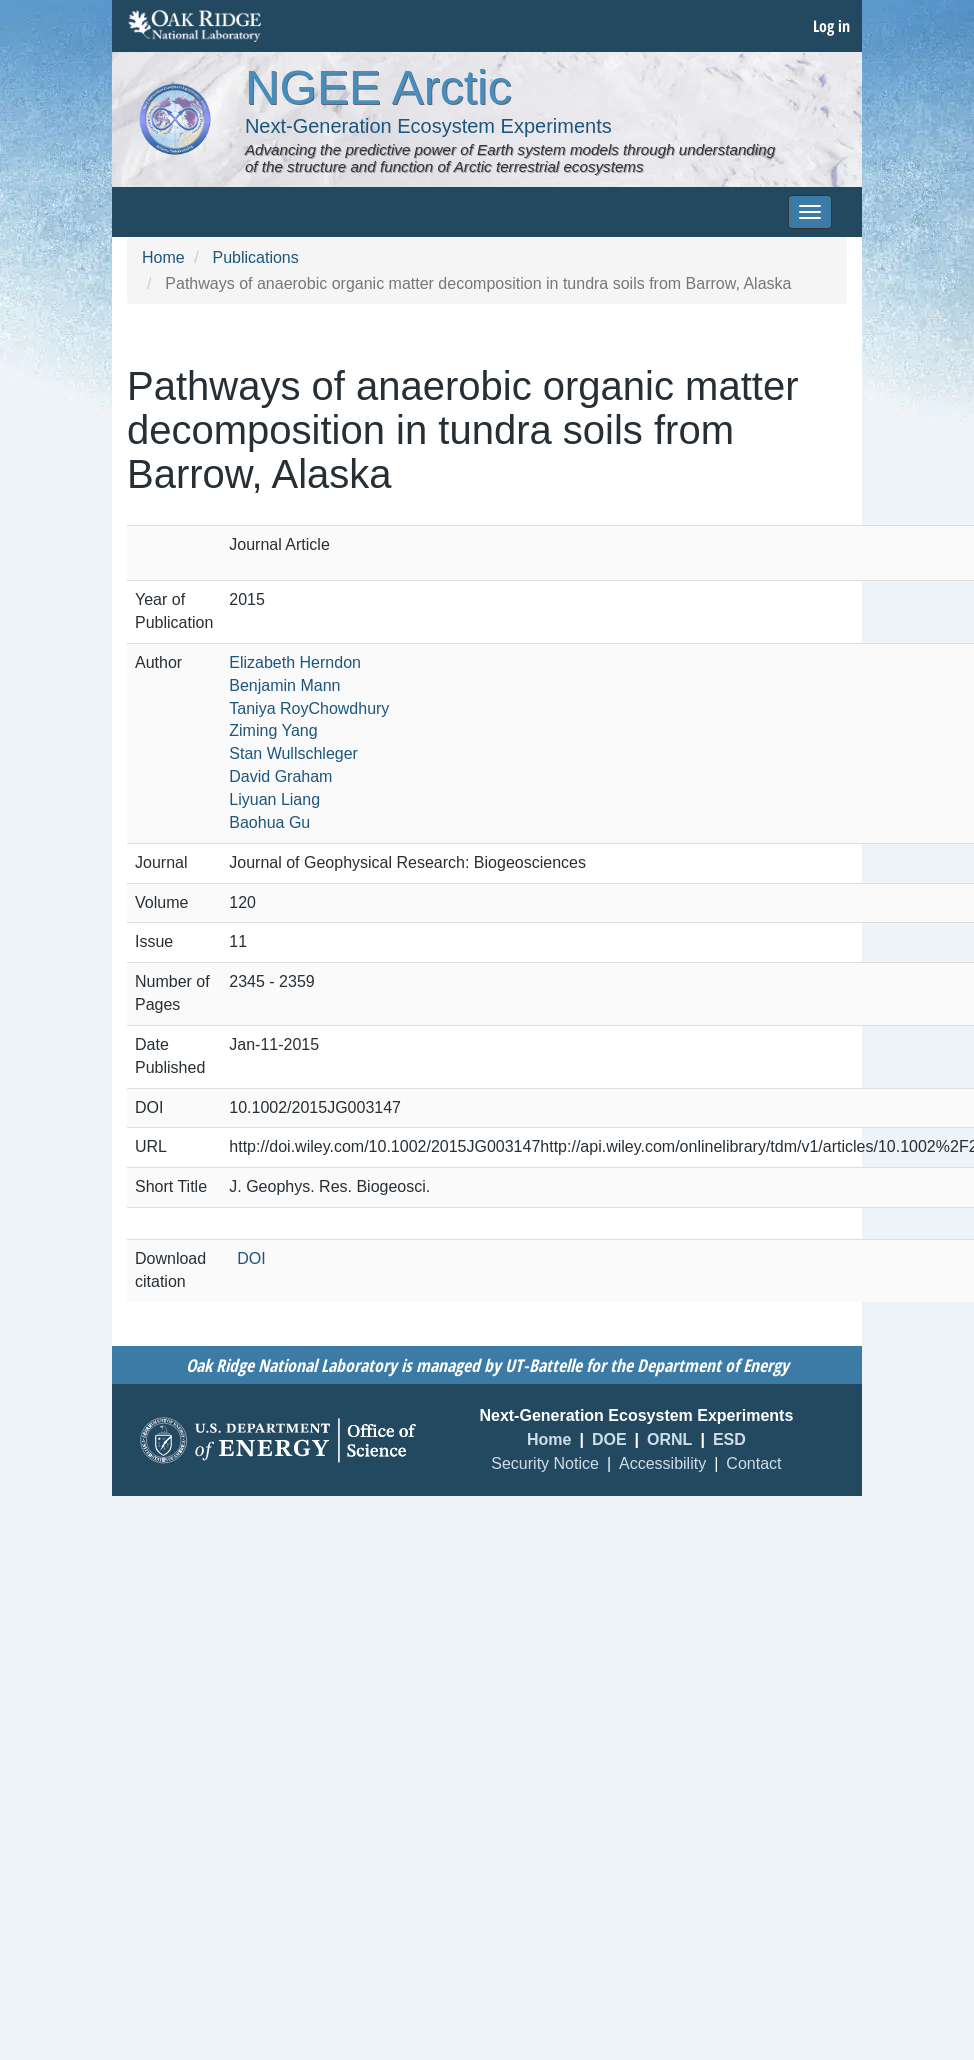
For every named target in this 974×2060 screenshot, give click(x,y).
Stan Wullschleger (293, 753)
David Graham (280, 776)
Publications (255, 257)
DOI (251, 1258)
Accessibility (662, 1463)
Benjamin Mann (284, 685)
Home (163, 257)
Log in (831, 26)
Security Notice (545, 1463)
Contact (753, 1463)
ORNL (669, 1439)
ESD (729, 1439)
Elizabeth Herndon (295, 662)
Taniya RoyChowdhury (309, 708)
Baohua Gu (269, 822)
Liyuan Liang (274, 799)
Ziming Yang (273, 730)
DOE (609, 1439)
